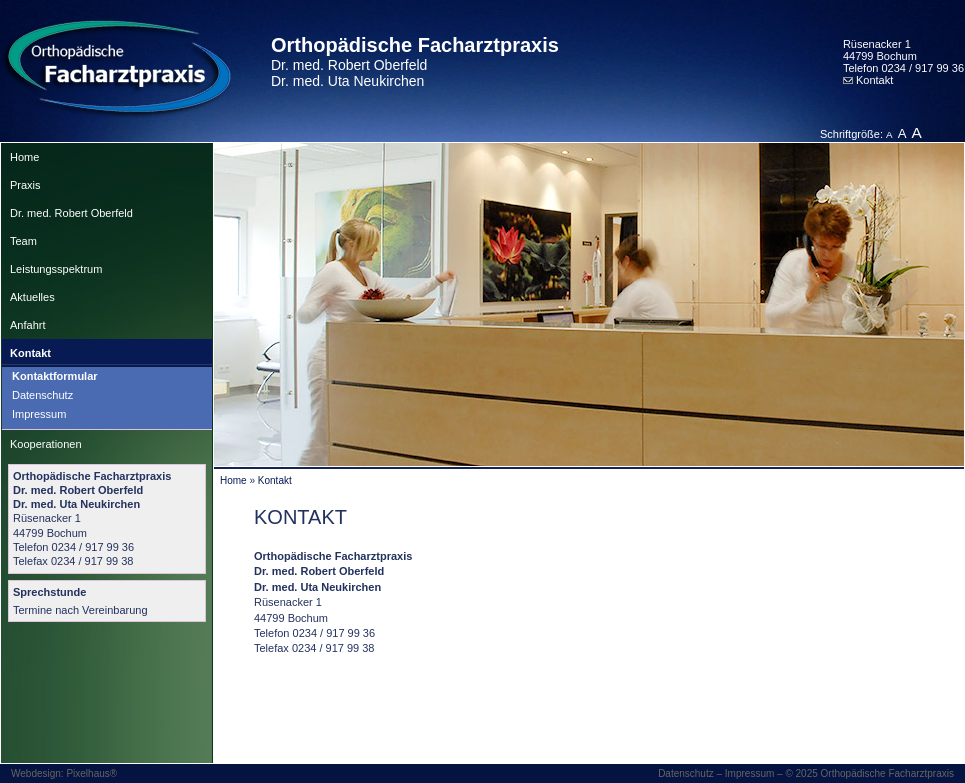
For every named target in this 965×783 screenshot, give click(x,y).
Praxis (25, 185)
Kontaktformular (55, 376)
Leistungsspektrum (56, 269)
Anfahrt (27, 325)
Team (23, 241)
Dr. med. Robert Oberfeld (71, 213)
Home (24, 157)
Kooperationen (46, 444)
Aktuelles (32, 297)
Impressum (39, 414)
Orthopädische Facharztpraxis (415, 61)
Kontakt (868, 80)
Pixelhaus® (91, 773)
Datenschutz (42, 395)
